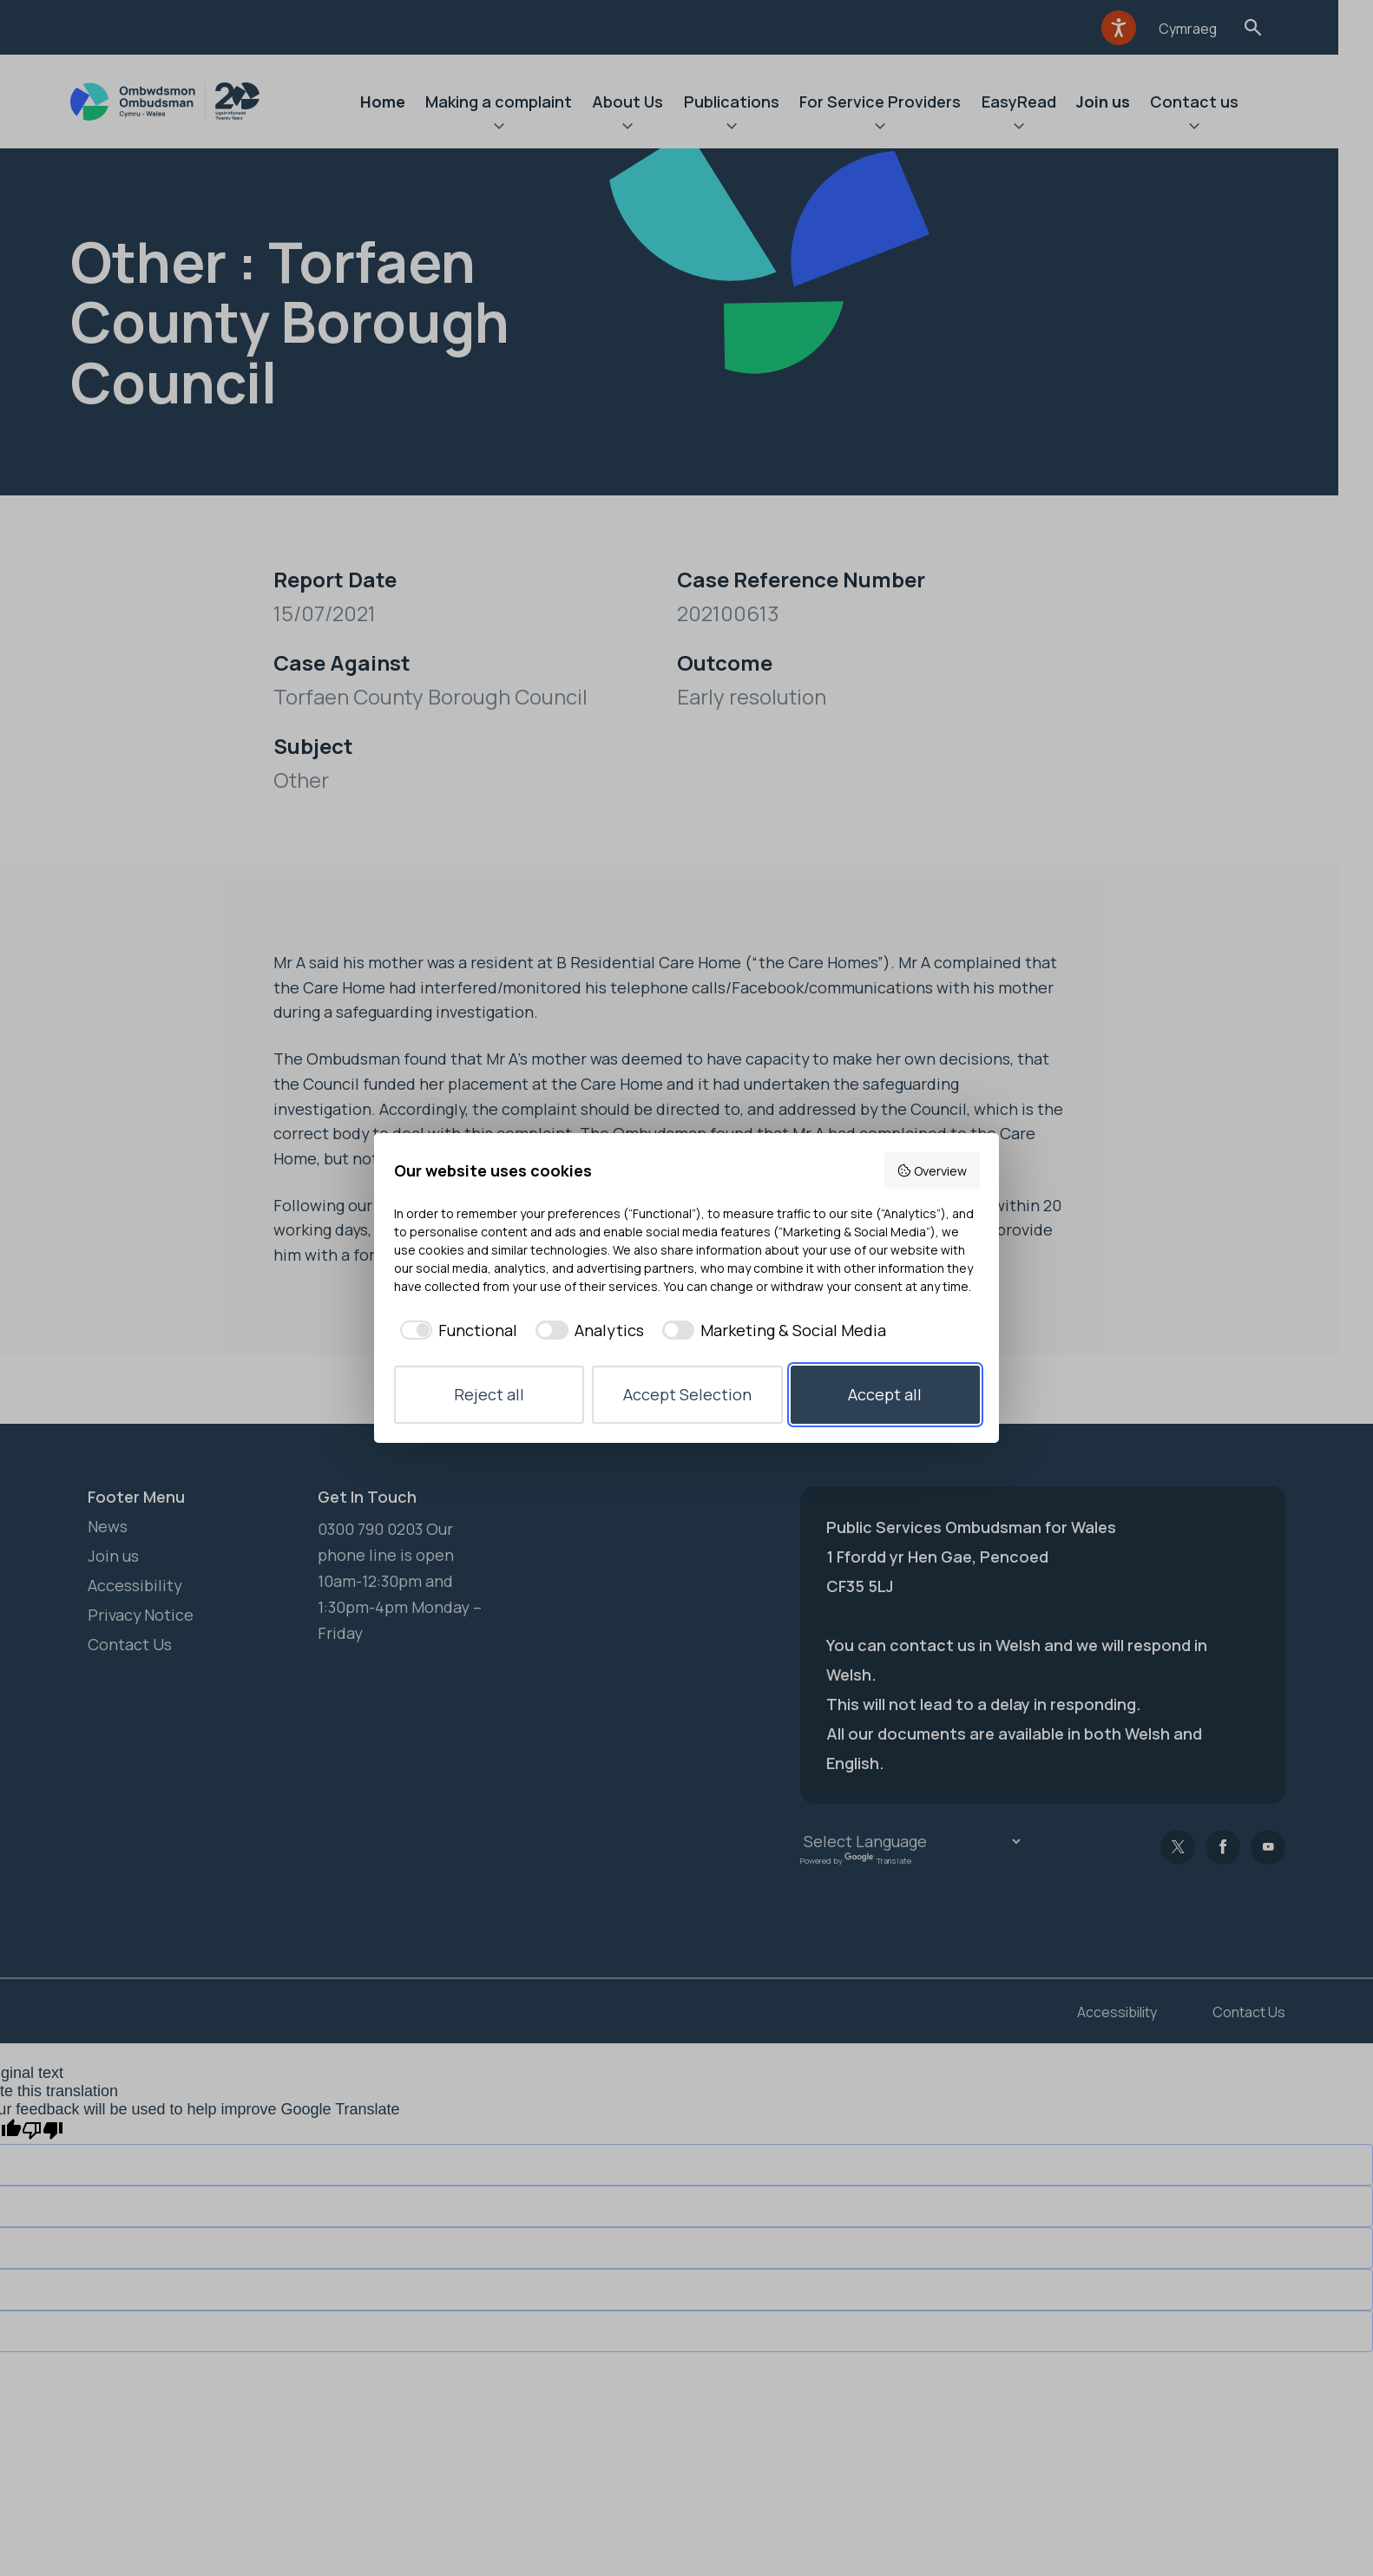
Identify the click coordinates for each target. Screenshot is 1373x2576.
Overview (932, 1171)
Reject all (489, 1394)
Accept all (885, 1394)
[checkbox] (456, 1330)
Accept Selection (687, 1394)
